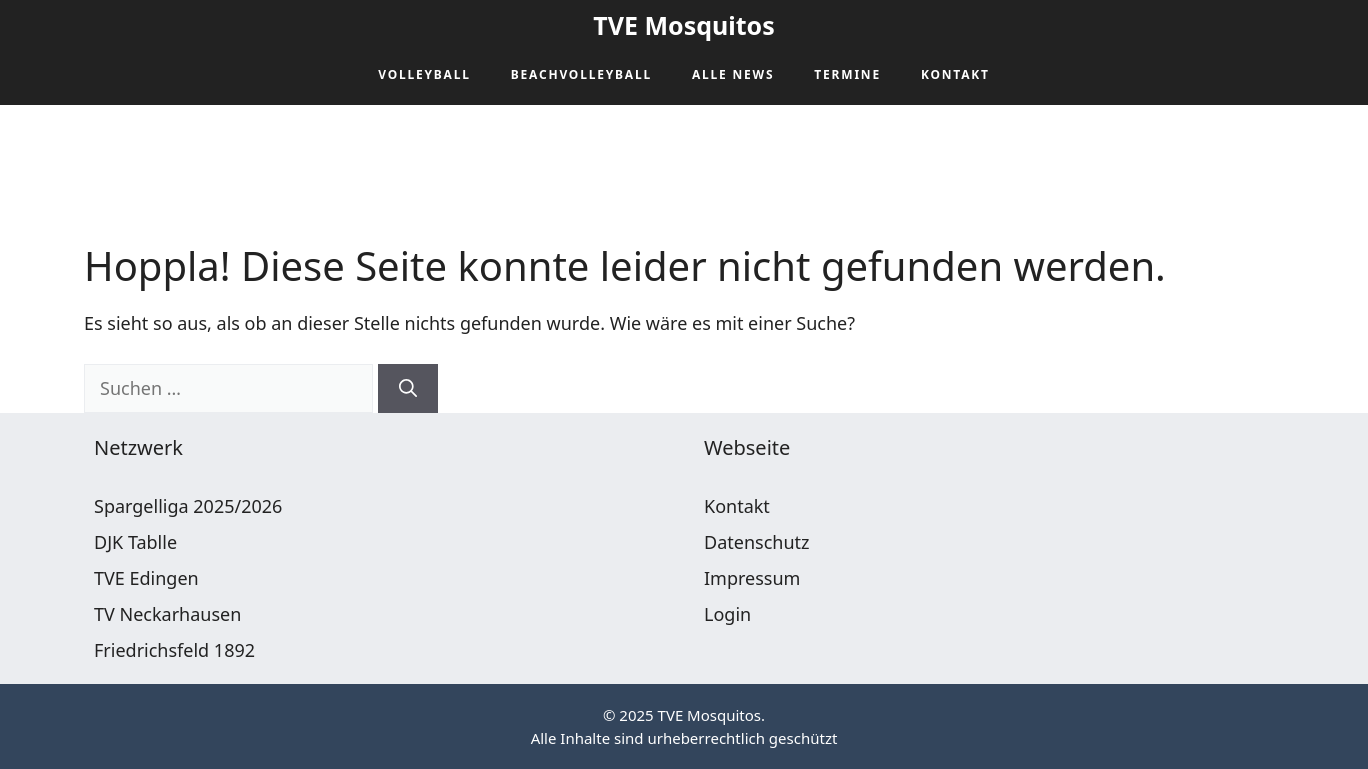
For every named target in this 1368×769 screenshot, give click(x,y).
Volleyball (424, 74)
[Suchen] (408, 388)
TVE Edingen (146, 578)
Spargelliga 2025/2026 (188, 506)
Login (727, 614)
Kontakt (955, 74)
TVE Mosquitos (683, 25)
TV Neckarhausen (167, 614)
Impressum (752, 578)
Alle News (733, 74)
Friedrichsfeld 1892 (174, 650)
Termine (847, 74)
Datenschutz (756, 542)
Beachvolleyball (581, 74)
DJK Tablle (135, 542)
